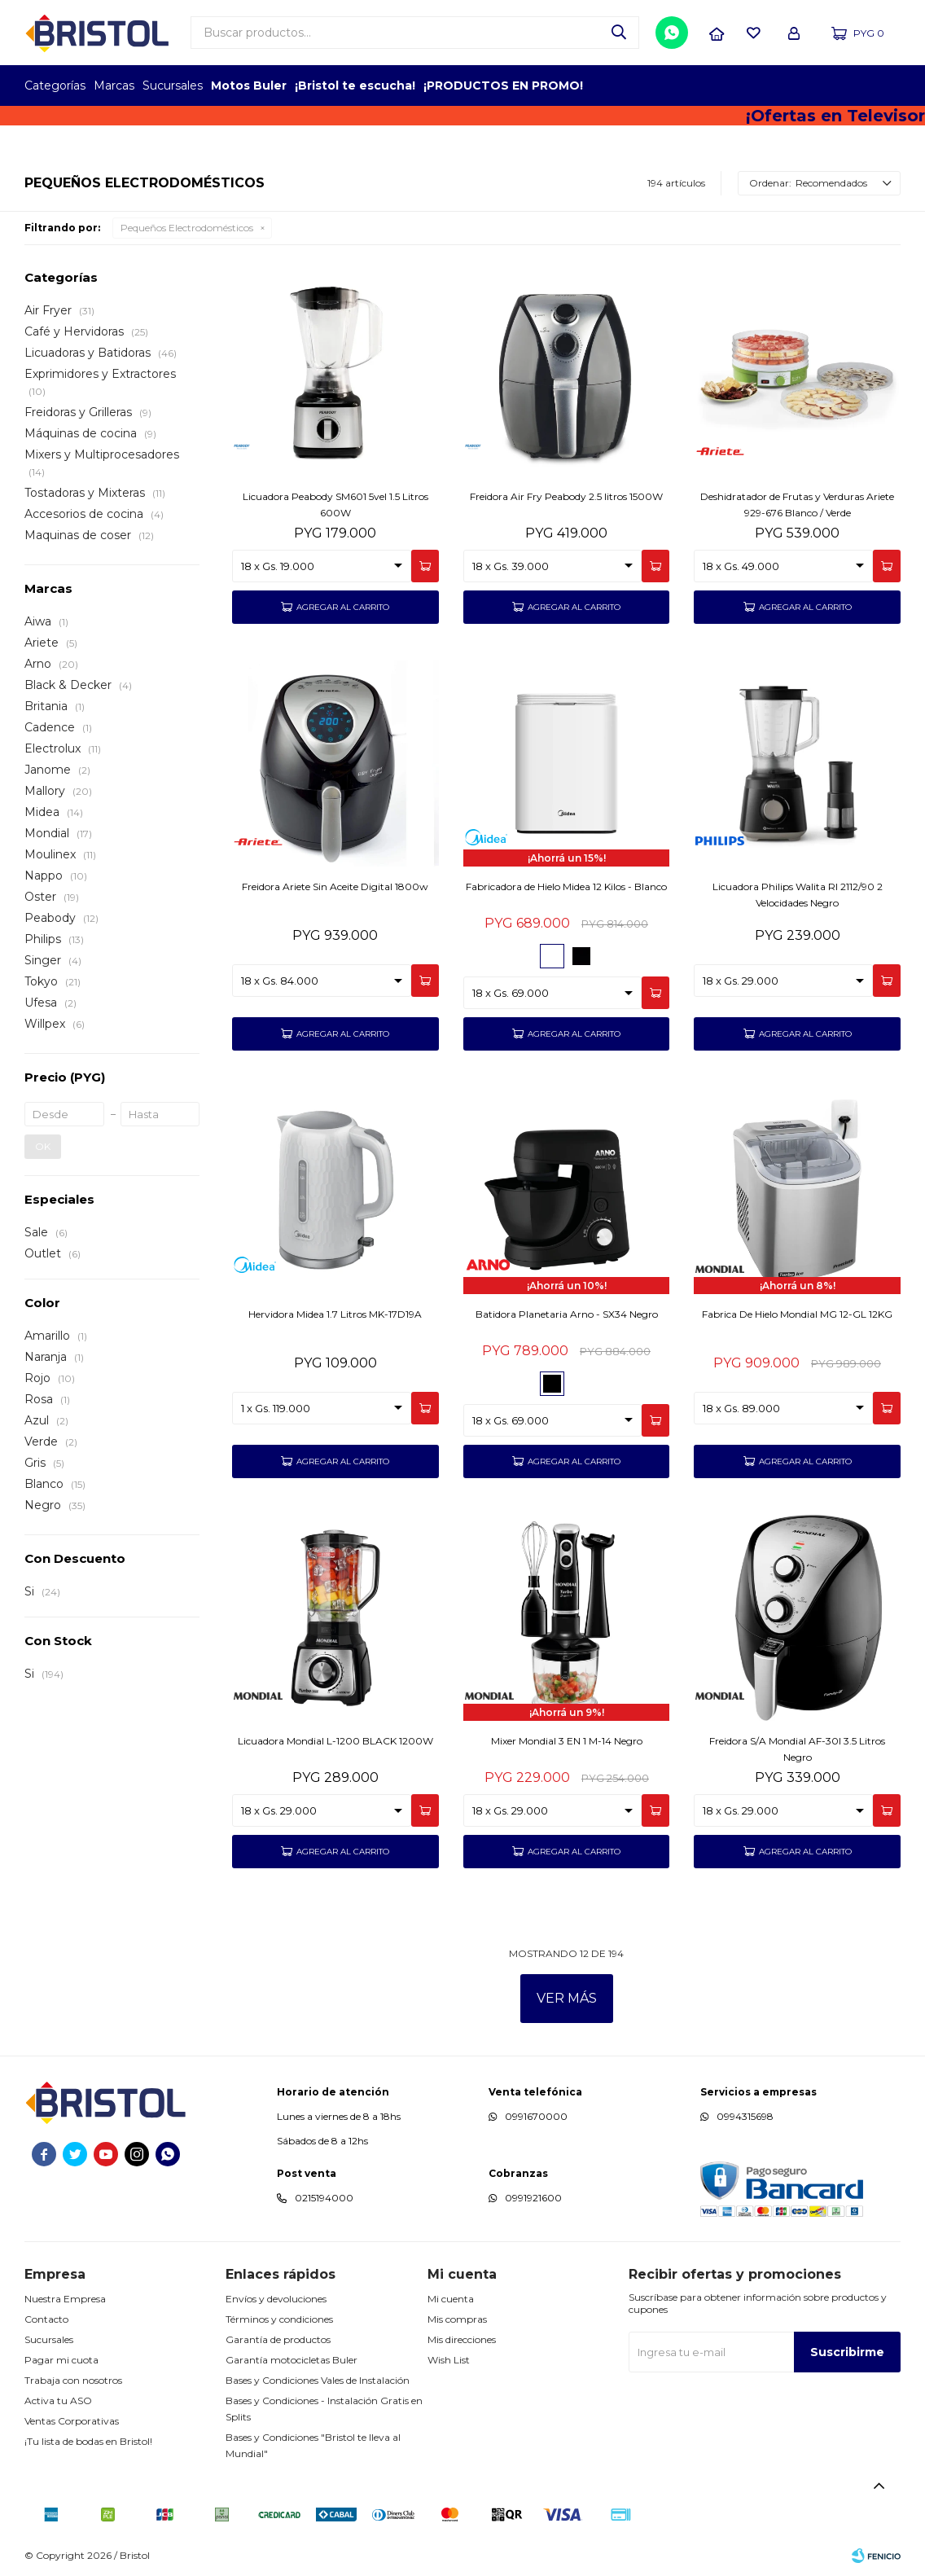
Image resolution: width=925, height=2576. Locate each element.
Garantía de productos (278, 2339)
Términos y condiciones (279, 2319)
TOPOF (715, 85)
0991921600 (533, 2198)
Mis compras (457, 2319)
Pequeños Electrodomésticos (187, 228)
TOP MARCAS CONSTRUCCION (805, 85)
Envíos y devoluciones (276, 2299)
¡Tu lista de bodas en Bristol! (88, 2441)
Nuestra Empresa (65, 2299)
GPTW (888, 85)
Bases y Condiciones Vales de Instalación (318, 2380)
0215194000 (324, 2198)
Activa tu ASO (58, 2400)
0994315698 (745, 2116)
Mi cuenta (450, 2299)
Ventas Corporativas (71, 2421)
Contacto (46, 2319)
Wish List (448, 2360)
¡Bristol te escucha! (355, 85)
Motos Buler (249, 85)
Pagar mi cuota (61, 2360)
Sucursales (172, 85)
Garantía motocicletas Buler (291, 2360)
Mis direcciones (461, 2339)
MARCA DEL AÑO (849, 85)
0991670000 (536, 2116)
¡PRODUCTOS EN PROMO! (503, 85)
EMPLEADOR (760, 85)
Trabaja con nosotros (73, 2380)
